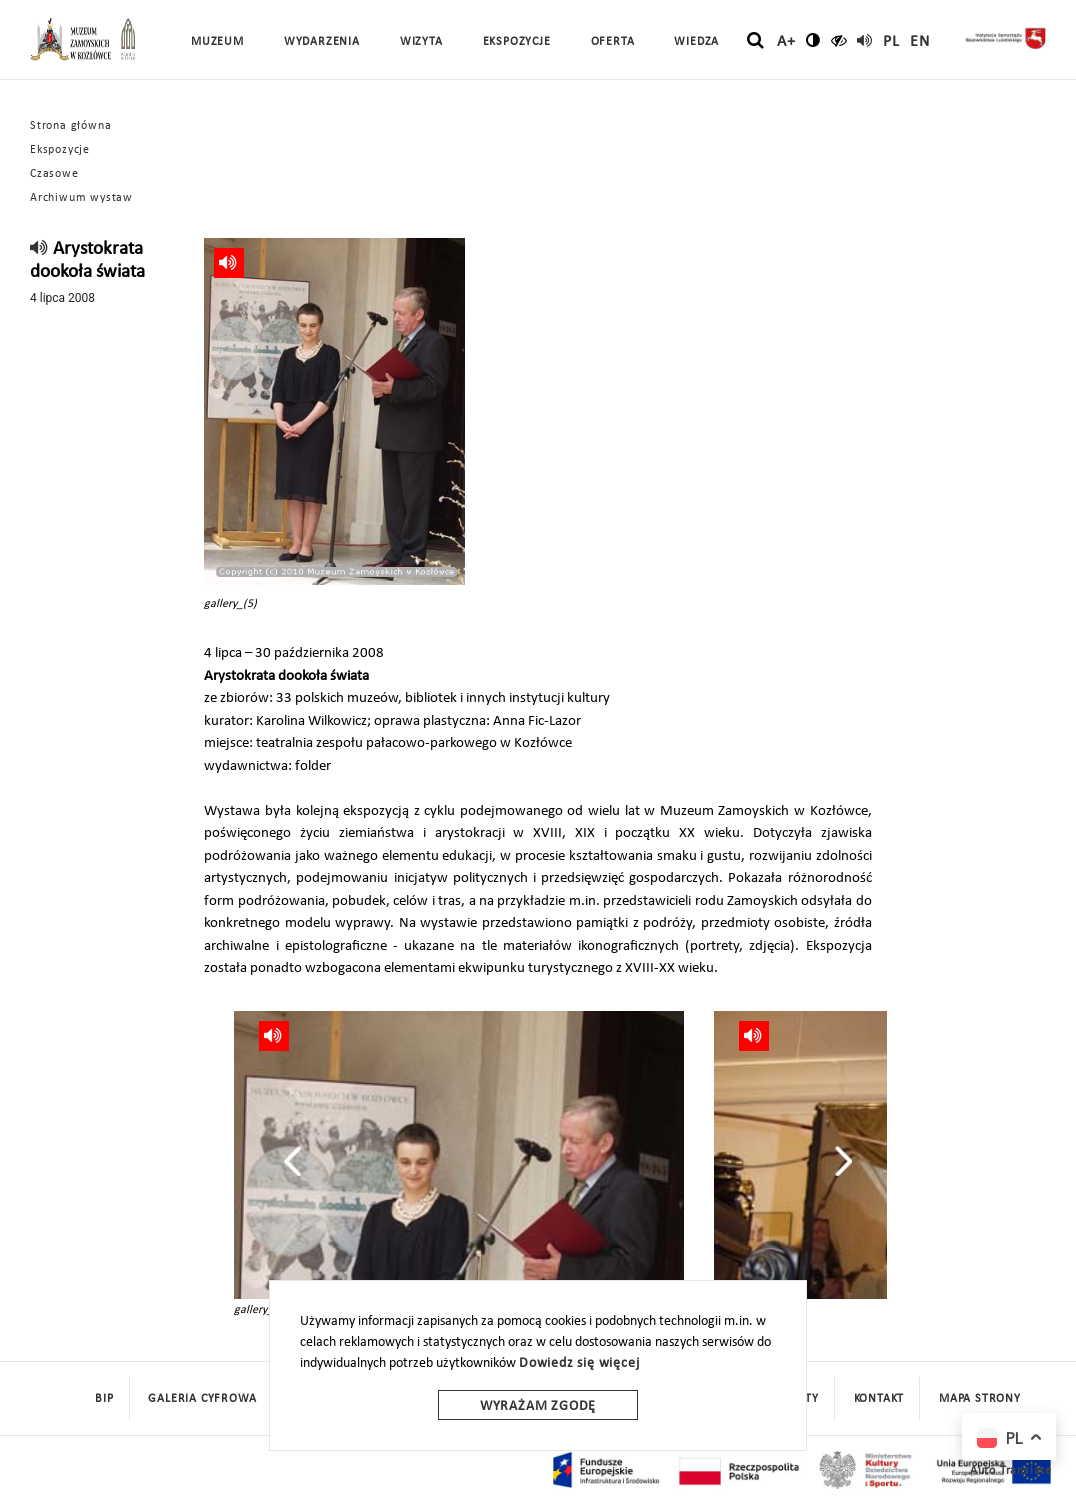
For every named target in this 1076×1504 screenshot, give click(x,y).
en (920, 42)
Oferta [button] (613, 42)
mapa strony (980, 1399)
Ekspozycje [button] (517, 42)
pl (891, 42)
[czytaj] (839, 40)
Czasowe (54, 174)
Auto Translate (1011, 1471)
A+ (786, 42)
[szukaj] (755, 41)
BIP (104, 1399)
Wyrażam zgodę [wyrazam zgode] (538, 1406)
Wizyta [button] (421, 42)
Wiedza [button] (696, 42)
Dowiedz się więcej (579, 1363)
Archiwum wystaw (81, 198)
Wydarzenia (322, 42)
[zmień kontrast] (813, 40)
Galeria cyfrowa (202, 1399)
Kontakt (879, 1399)
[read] (865, 40)
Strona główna (70, 126)
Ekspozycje (60, 150)
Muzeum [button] (217, 42)
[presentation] (292, 1161)
